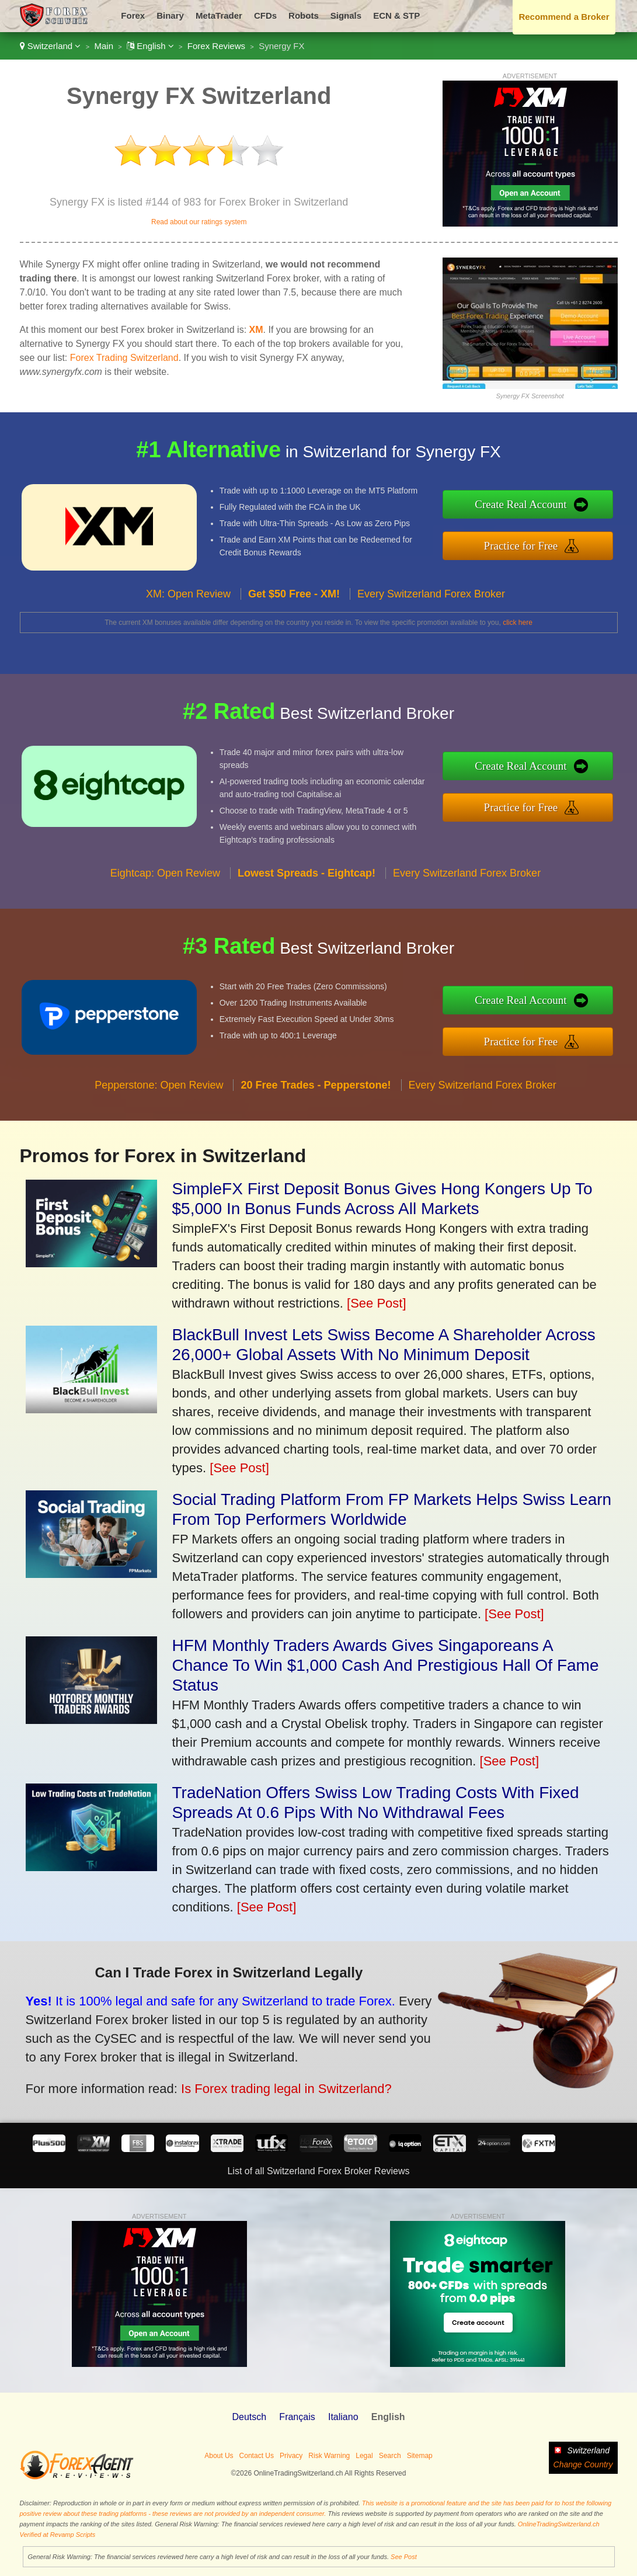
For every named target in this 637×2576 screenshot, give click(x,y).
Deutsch (249, 2417)
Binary (170, 15)
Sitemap (420, 2456)
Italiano (343, 2417)
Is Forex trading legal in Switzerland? (280, 2087)
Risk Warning (329, 2456)
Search (390, 2456)
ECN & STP (396, 15)
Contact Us (256, 2456)
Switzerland (50, 46)
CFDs (265, 15)
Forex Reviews (216, 46)
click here (517, 622)
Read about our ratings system (198, 222)
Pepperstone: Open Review (159, 1090)
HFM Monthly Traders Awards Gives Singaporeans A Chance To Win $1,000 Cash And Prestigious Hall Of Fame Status (385, 1665)
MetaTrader (219, 15)
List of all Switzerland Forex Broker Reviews (318, 2171)
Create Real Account (525, 504)
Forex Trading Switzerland (124, 358)
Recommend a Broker (563, 17)
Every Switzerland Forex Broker (431, 598)
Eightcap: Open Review (165, 877)
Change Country (583, 2464)
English (150, 46)
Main (104, 46)
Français (297, 2417)
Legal (364, 2456)
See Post (404, 2556)
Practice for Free (525, 545)
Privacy (291, 2456)
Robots (303, 15)
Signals (345, 15)
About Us (218, 2456)
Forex (133, 15)
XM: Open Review (188, 598)
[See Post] (376, 1303)
